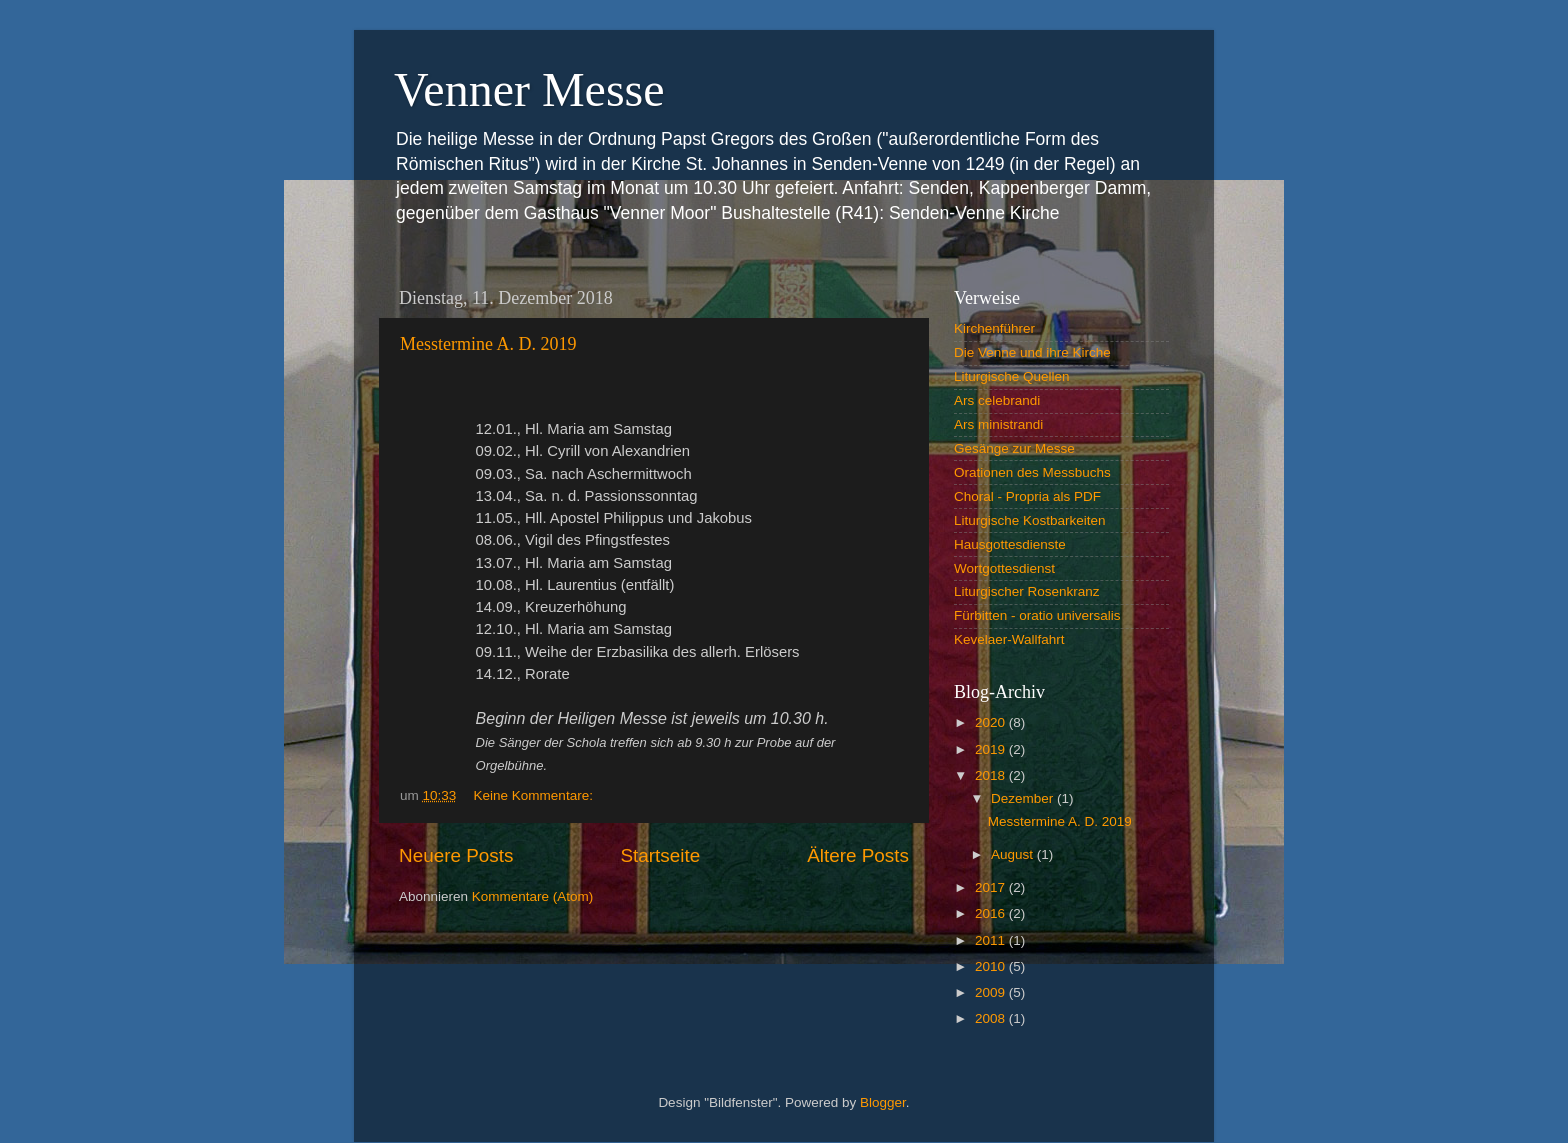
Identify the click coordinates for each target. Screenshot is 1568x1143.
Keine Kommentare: (535, 795)
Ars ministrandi (998, 424)
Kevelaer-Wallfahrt (1009, 639)
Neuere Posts (456, 855)
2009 (992, 992)
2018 (992, 775)
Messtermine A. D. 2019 (488, 344)
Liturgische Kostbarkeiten (1030, 520)
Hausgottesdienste (1010, 544)
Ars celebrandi (997, 400)
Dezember (1024, 798)
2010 (992, 966)
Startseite (660, 855)
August (1014, 854)
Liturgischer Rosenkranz (1027, 591)
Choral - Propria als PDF (1027, 496)
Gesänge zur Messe (1014, 448)
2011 (992, 940)
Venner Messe (529, 89)
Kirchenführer (994, 328)
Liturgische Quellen (1012, 376)
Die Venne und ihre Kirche (1032, 352)
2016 (992, 913)
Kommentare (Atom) (533, 896)
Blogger (883, 1102)
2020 (992, 722)
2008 (992, 1018)
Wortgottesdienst (1004, 568)
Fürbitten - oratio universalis (1037, 615)
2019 (992, 749)
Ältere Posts (858, 855)
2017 (992, 887)
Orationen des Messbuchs (1032, 472)
